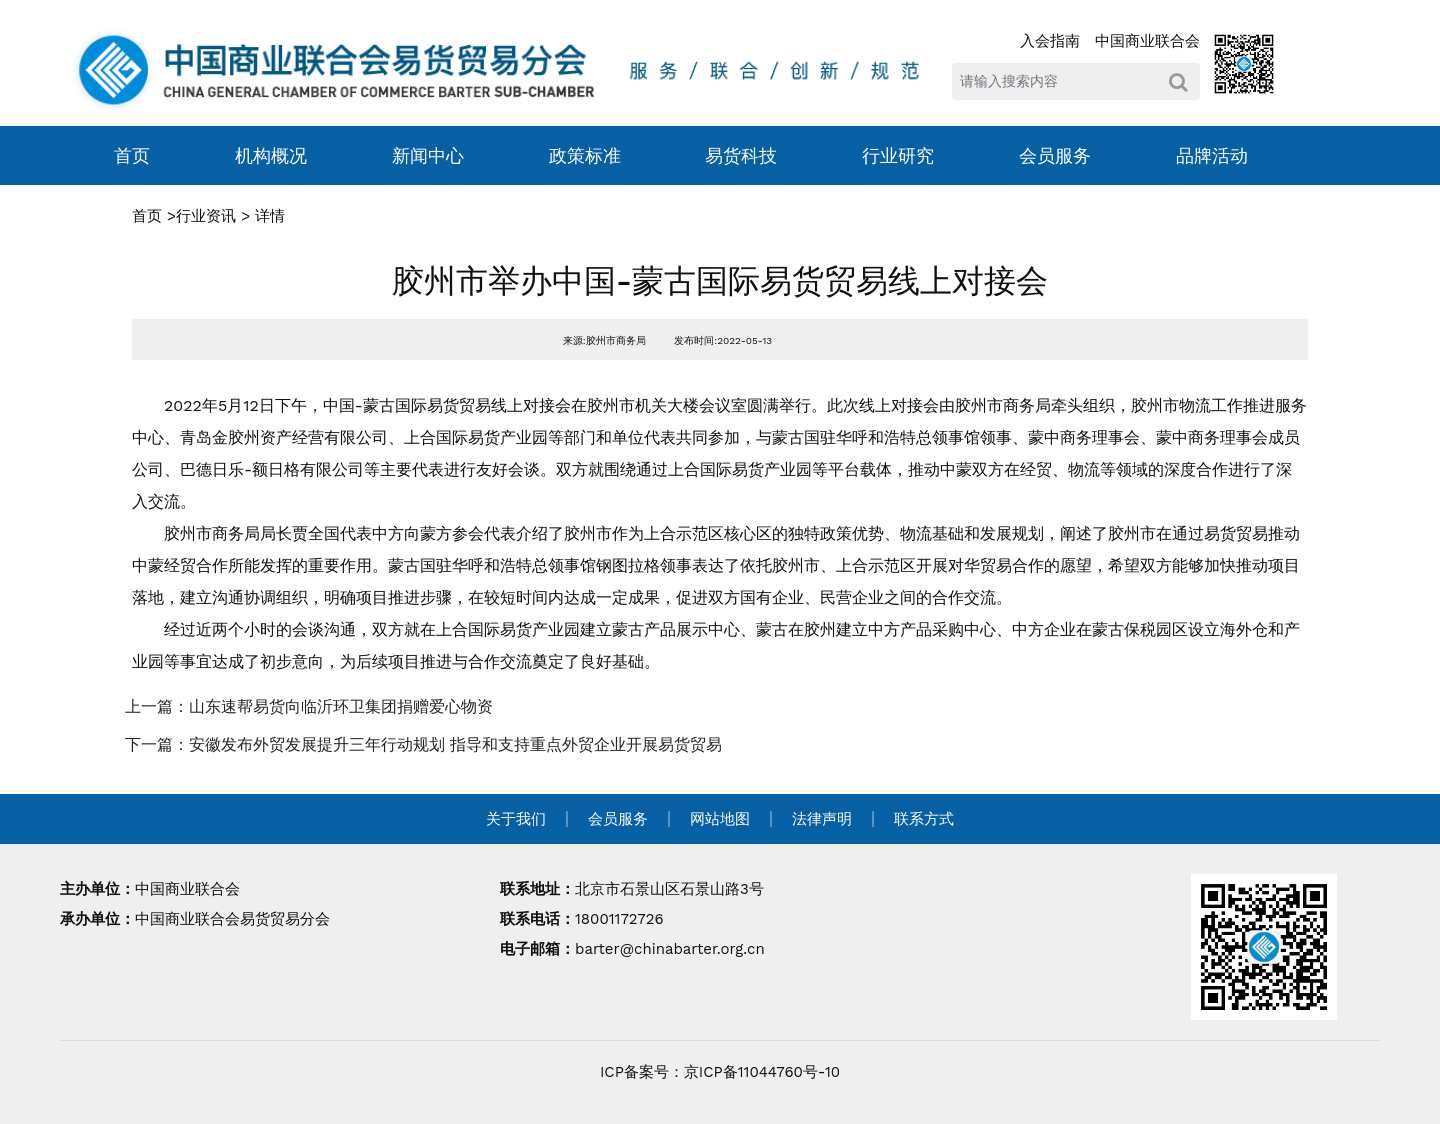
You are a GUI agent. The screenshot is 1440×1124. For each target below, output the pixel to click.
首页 (132, 155)
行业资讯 (206, 216)
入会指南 (1050, 41)
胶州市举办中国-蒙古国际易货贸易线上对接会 (720, 281)
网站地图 (720, 819)
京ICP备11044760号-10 (762, 1072)
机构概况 (271, 155)
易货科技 (741, 155)
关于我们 (516, 819)
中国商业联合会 (1147, 41)
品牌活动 (1212, 155)
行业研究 (898, 155)
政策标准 (585, 155)
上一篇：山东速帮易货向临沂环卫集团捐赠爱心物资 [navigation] (309, 706)
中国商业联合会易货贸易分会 (232, 919)
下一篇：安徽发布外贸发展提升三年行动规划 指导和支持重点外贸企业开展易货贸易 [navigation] (423, 744)
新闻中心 (428, 155)
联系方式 (924, 819)
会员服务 (1055, 155)
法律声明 (822, 819)
